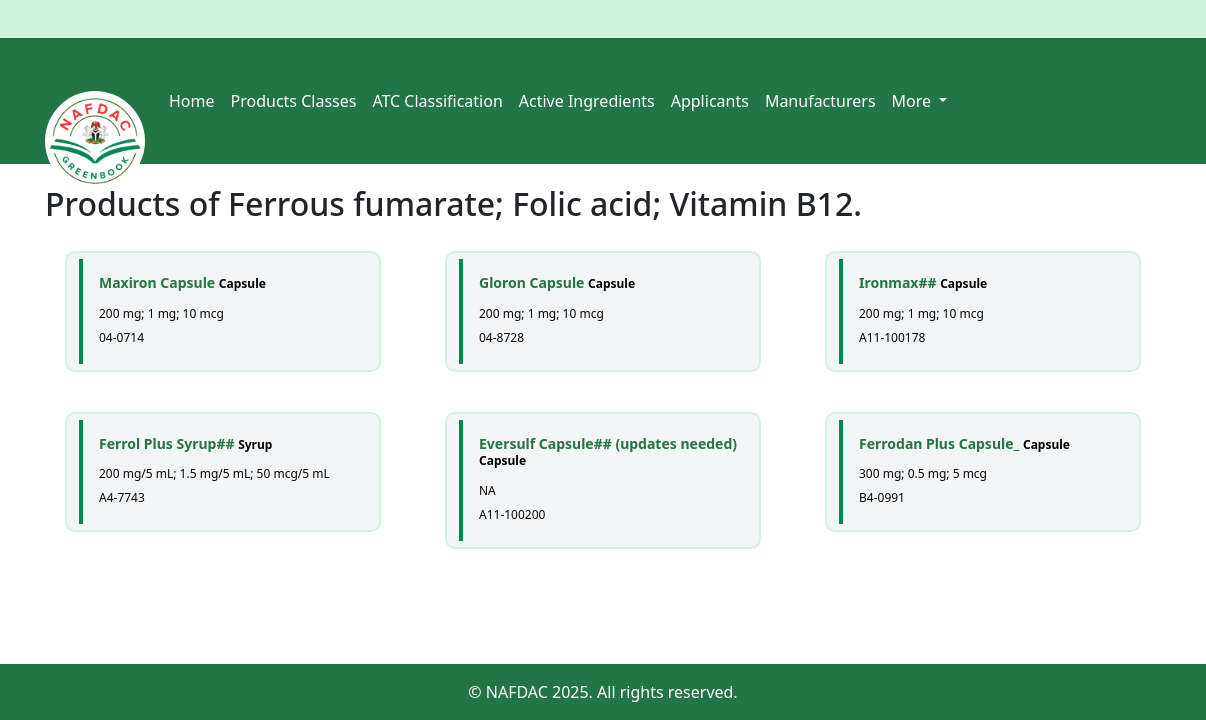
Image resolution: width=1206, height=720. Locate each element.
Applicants (710, 101)
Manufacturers (820, 101)
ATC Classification (437, 101)
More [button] (914, 101)
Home (192, 101)
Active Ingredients (587, 101)
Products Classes (294, 101)
